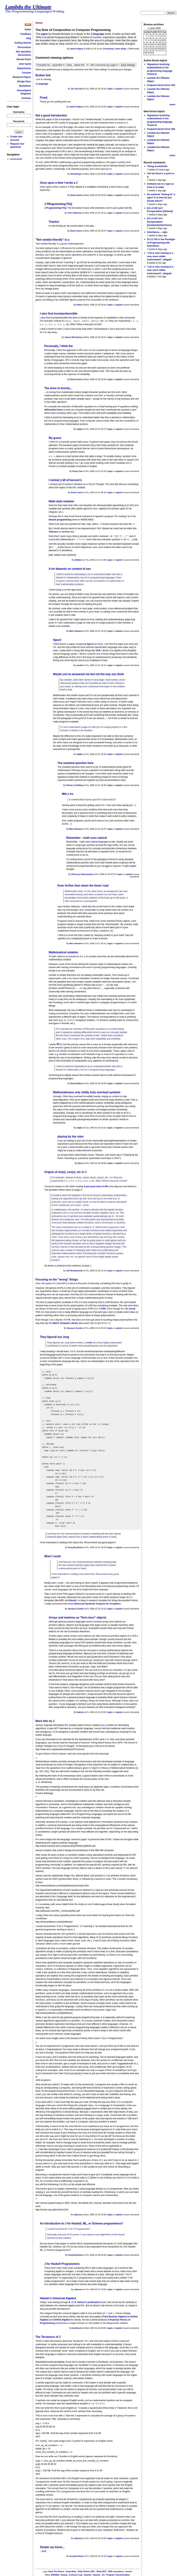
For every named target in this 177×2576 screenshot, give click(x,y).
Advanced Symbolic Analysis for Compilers (97, 1603)
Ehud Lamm (76, 195)
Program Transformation (118, 2574)
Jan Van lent (77, 89)
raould (79, 665)
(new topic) (25, 64)
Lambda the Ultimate (28, 7)
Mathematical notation (63, 951)
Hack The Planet (56, 2571)
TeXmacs (53, 531)
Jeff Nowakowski (74, 1270)
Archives (26, 98)
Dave (80, 1163)
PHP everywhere (116, 2571)
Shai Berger (76, 174)
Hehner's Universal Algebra (58, 2297)
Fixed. (44, 97)
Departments (24, 68)
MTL (62, 1599)
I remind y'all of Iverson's (65, 479)
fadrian (80, 1711)
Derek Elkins (76, 1083)
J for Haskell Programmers (62, 2263)
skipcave (78, 2214)
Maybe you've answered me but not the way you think (88, 673)
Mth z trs (67, 793)
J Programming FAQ (55, 208)
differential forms (53, 409)
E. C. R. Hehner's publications (85, 2301)
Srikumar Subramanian (82, 874)
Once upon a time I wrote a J (59, 182)
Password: (19, 121)
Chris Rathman (74, 213)
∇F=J (59, 1043)
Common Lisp (75, 2574)
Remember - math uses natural (86, 837)
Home (28, 29)
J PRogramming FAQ (58, 203)
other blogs (120, 49)
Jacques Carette (75, 1327)
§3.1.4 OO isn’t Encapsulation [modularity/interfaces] (159, 221)
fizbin (79, 305)
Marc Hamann (76, 630)
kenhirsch (77, 2327)
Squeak (96, 2574)
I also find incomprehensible (58, 313)
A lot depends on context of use (70, 568)
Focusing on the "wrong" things (56, 1278)
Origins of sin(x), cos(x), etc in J (65, 1171)
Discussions (24, 47)
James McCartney (73, 337)
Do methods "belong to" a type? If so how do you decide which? (161, 197)
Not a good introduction (51, 115)
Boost (72, 1599)
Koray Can (77, 471)
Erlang (64, 2574)
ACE (98, 650)
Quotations (25, 85)
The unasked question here (75, 762)
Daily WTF (101, 2571)
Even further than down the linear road (82, 885)
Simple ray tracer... (52, 2546)
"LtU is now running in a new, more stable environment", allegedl (160, 256)
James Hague (76, 49)
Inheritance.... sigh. (157, 232)
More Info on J (44, 1720)
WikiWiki (55, 2574)
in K (44, 2550)
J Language (41, 83)
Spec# (57, 639)
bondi (132, 1308)
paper (44, 33)
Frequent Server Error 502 (161, 85)
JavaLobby (71, 2571)
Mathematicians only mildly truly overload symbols (86, 1091)
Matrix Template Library (65, 1322)
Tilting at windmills (157, 166)
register (119, 89)
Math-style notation (61, 500)
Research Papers (22, 77)
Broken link (43, 75)
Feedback (26, 34)
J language (97, 33)
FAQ (28, 38)
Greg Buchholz (75, 1547)
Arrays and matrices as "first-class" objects (77, 1616)
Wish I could (52, 1555)
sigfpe (80, 429)
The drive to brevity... (58, 387)
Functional (108, 49)
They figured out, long (54, 1336)
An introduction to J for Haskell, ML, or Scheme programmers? (81, 2222)
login (109, 89)
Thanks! (54, 221)
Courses (26, 72)
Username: (19, 112)
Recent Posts (24, 59)
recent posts (16, 159)
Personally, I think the (58, 345)
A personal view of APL (96, 1186)
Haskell (87, 2574)
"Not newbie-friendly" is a (52, 239)
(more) (129, 2571)
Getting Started (23, 42)
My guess (55, 437)
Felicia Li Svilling (74, 785)
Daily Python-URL (86, 2571)
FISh (103, 1308)
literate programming (60, 519)
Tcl (103, 2574)
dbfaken (79, 559)
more (172, 104)
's (100, 1308)
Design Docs (24, 81)
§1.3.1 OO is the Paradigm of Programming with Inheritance (161, 242)
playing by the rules (70, 1136)
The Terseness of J (47, 2336)
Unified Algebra (61, 2319)
